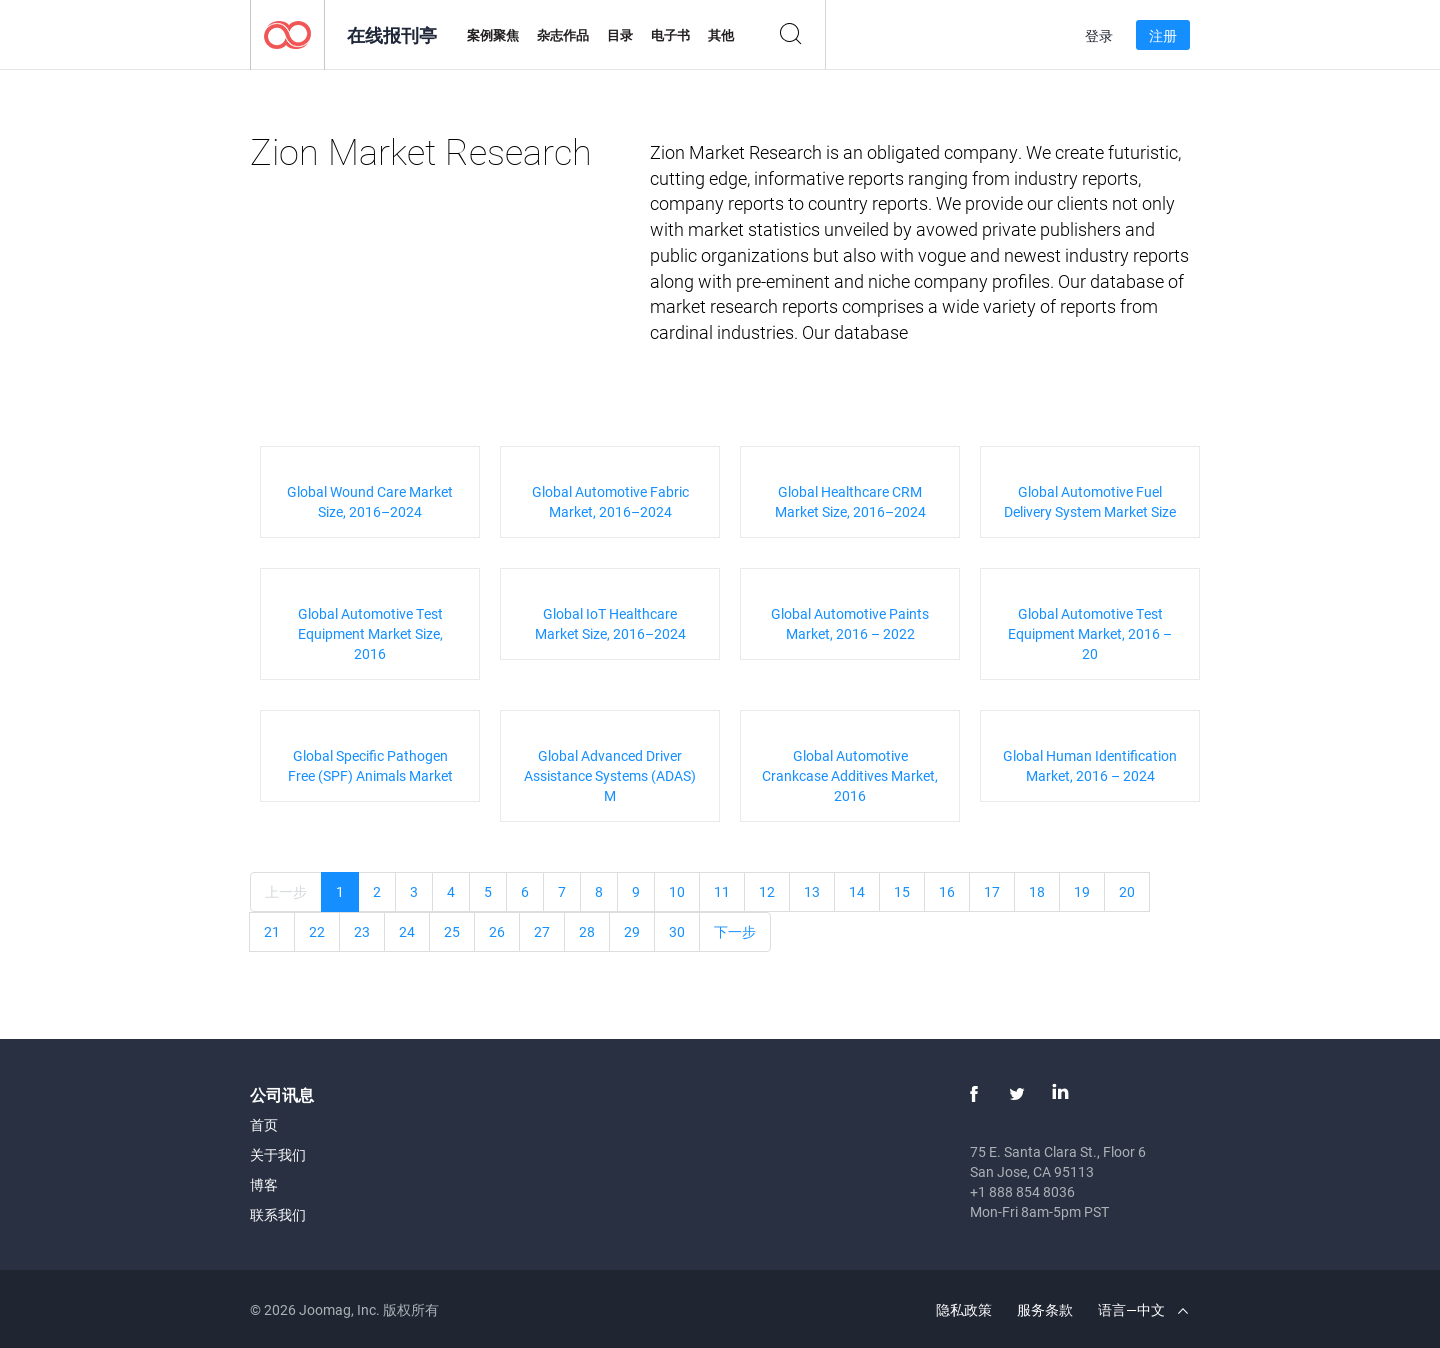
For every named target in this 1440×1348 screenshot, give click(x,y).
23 (362, 931)
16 (947, 891)
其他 (721, 35)
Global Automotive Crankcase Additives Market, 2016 (850, 775)
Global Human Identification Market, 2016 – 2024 (1090, 765)
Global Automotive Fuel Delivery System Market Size (1090, 501)
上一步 (286, 891)
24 (407, 931)
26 (497, 931)
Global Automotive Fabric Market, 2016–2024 (610, 501)
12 (767, 891)
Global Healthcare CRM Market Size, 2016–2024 (850, 501)
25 (452, 931)
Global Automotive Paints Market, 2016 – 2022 (850, 623)
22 (317, 931)
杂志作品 (563, 35)
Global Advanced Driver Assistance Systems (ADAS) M (610, 775)
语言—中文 (1143, 1309)
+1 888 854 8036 (1022, 1191)
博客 (264, 1184)
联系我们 (278, 1214)
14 (857, 891)
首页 (264, 1124)
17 (992, 891)
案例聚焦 (493, 35)
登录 (1099, 35)
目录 (620, 35)
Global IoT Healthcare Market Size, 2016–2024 (610, 623)
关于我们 (278, 1154)
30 (677, 931)
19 (1082, 891)
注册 (1163, 35)
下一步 (735, 931)
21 (272, 931)
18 (1037, 891)
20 (1127, 891)
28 (587, 931)
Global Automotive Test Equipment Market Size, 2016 (370, 633)
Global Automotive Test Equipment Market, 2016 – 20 (1090, 633)
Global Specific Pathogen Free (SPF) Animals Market (370, 765)
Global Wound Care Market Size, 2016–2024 (370, 501)
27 (542, 931)
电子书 (670, 35)
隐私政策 (964, 1309)
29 (632, 931)
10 (677, 891)
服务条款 (1045, 1309)
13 (812, 891)
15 (902, 891)
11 (722, 891)
